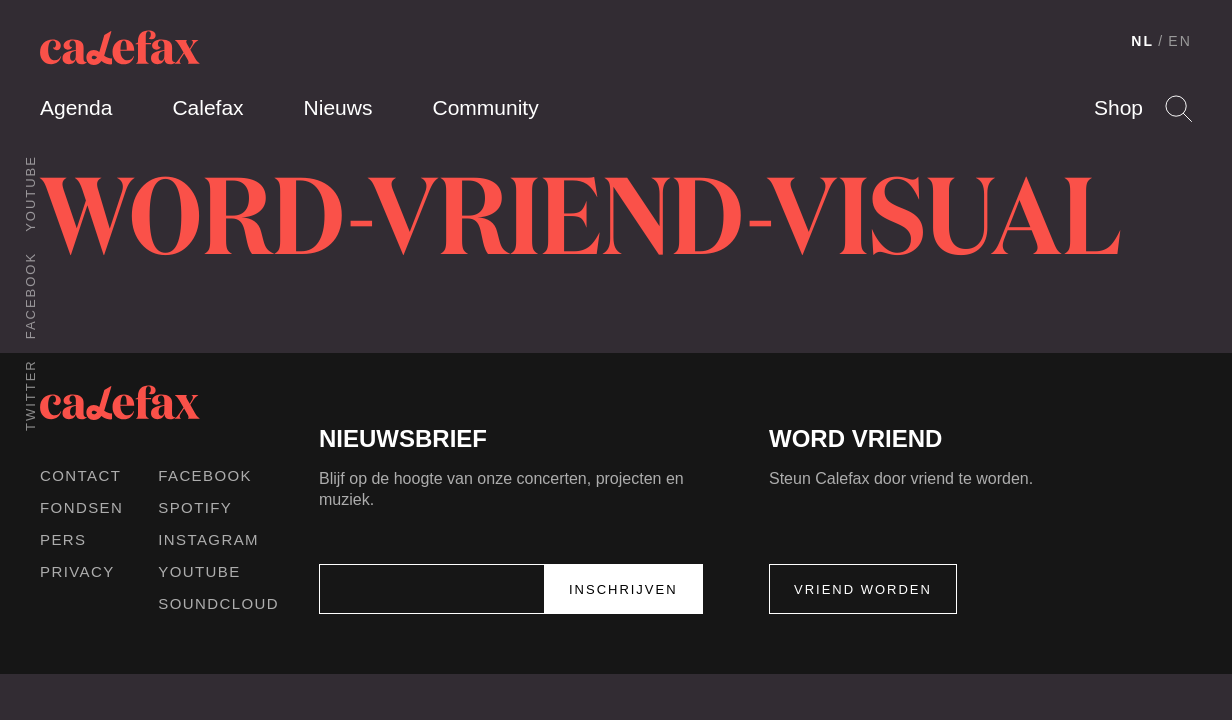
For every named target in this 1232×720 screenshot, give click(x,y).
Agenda (76, 107)
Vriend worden (863, 589)
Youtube (30, 193)
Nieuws (338, 107)
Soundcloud (218, 603)
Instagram (208, 539)
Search (1178, 108)
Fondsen (81, 507)
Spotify (195, 507)
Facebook (30, 295)
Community (485, 107)
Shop (1118, 107)
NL (1142, 41)
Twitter (30, 395)
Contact (80, 475)
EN (1180, 41)
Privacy (77, 571)
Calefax (207, 107)
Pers (63, 539)
